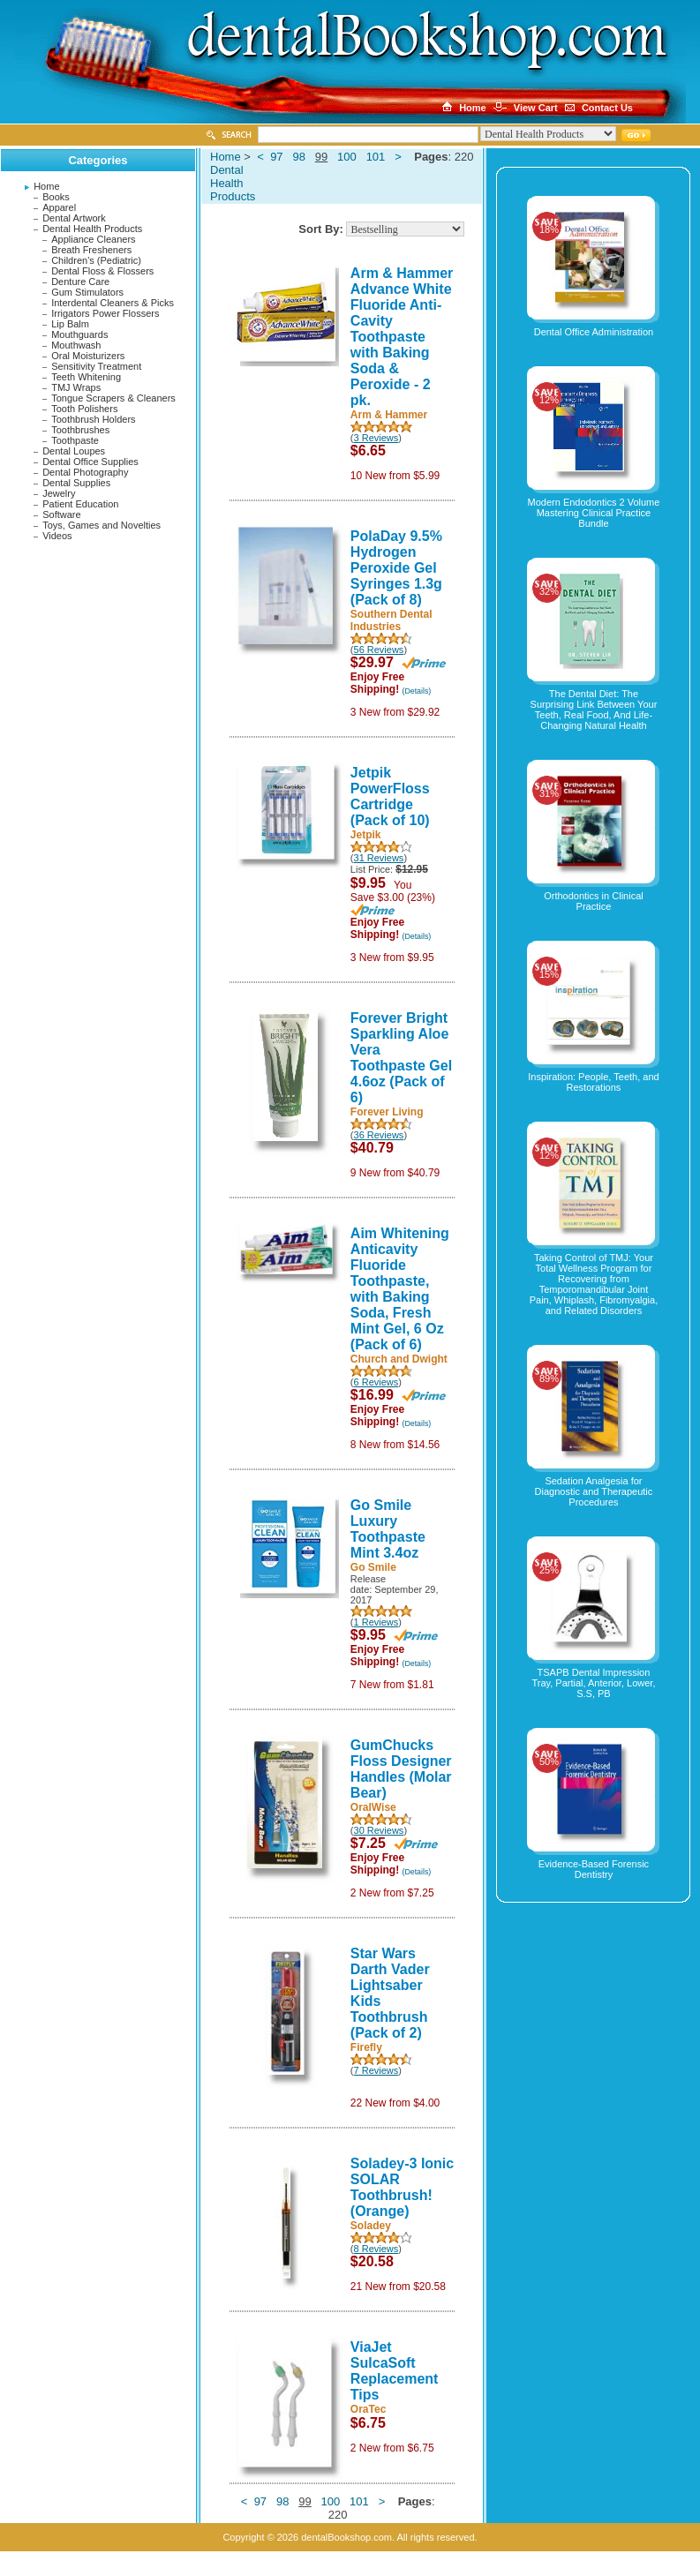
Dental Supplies (76, 482)
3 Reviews (376, 437)
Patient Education (80, 504)
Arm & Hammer (388, 415)
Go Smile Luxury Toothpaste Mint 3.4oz (387, 1529)
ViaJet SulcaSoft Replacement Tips (394, 2370)
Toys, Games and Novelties (101, 525)
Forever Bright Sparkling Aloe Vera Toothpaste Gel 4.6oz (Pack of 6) (401, 1057)
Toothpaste (75, 440)
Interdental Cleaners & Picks (112, 302)
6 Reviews (376, 1382)
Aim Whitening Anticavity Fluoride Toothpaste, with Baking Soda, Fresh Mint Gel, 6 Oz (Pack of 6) (399, 1289)
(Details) (417, 691)
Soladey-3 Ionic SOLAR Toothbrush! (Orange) (402, 2187)
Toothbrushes (80, 429)
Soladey (370, 2225)
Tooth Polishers (84, 408)
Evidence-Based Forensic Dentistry (593, 1869)
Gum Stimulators (87, 292)
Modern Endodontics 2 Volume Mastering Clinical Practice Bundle (594, 513)
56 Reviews (379, 649)
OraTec (368, 2409)
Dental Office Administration (594, 332)
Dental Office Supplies (90, 461)
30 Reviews (379, 1830)
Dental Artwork (74, 218)
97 (276, 156)
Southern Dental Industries (391, 620)
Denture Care (80, 281)
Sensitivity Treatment (96, 366)
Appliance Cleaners (93, 239)
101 (376, 156)
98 (298, 156)
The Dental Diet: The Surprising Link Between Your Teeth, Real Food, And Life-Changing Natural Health (594, 709)
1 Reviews (376, 1622)
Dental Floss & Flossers (102, 271)
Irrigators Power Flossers (105, 313)
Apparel (59, 207)
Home (46, 186)
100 (347, 156)
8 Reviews (376, 2248)
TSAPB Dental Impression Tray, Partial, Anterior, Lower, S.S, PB (593, 1683)
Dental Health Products (92, 228)
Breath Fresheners (91, 249)
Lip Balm (70, 324)
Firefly (366, 2047)
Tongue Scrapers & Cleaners (113, 398)
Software (61, 514)
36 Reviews (379, 1135)
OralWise (373, 1807)
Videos (57, 535)
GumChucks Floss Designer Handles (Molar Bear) (401, 1769)
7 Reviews (376, 2070)
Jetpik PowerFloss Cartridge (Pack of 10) (390, 796)
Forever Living (387, 1112)
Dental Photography (85, 472)
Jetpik (365, 835)
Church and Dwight (399, 1359)
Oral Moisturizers (87, 355)
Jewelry (58, 493)
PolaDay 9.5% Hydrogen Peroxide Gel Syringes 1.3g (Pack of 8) (396, 568)
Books (56, 197)
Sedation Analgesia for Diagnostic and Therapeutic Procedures (594, 1491)
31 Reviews (379, 857)
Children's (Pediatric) (96, 260)
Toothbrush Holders (93, 419)
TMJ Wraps (76, 387)
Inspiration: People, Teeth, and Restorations (593, 1082)
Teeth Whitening (86, 377)
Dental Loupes (73, 451)
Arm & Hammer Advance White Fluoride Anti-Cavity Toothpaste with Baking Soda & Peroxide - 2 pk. (401, 337)
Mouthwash (76, 345)
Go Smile (373, 1567)
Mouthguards (79, 334)
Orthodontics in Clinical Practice (594, 901)
